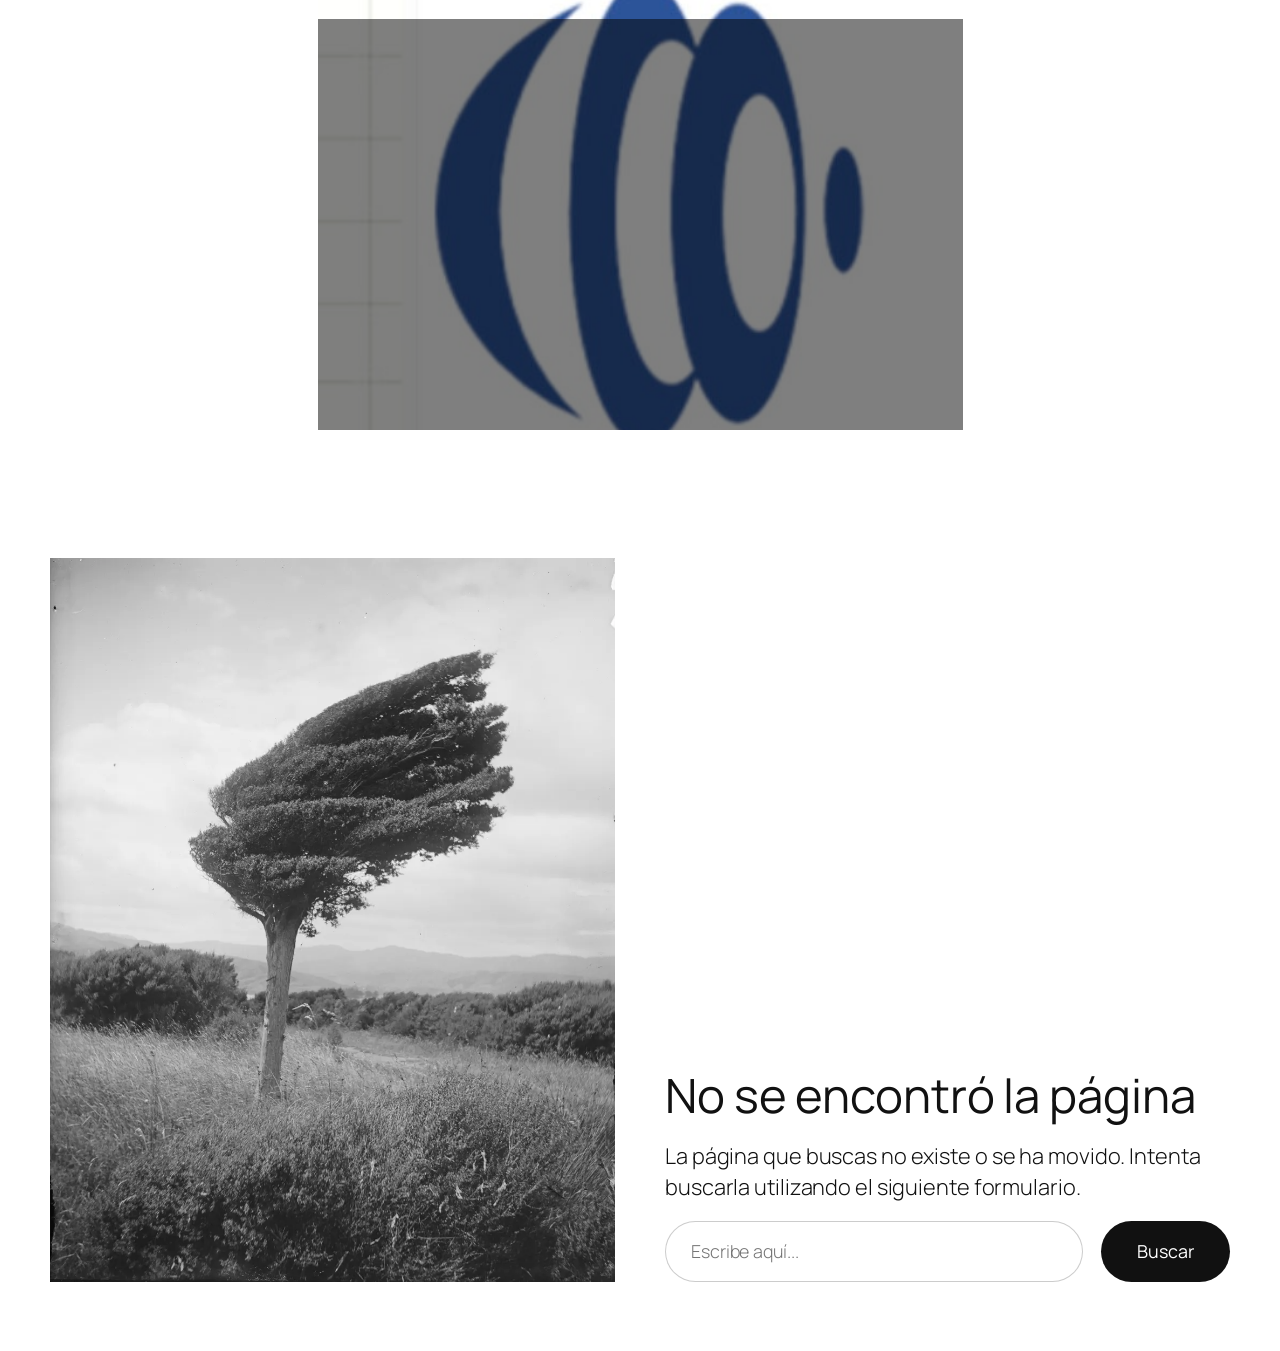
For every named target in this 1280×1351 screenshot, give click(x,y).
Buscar (1165, 1251)
